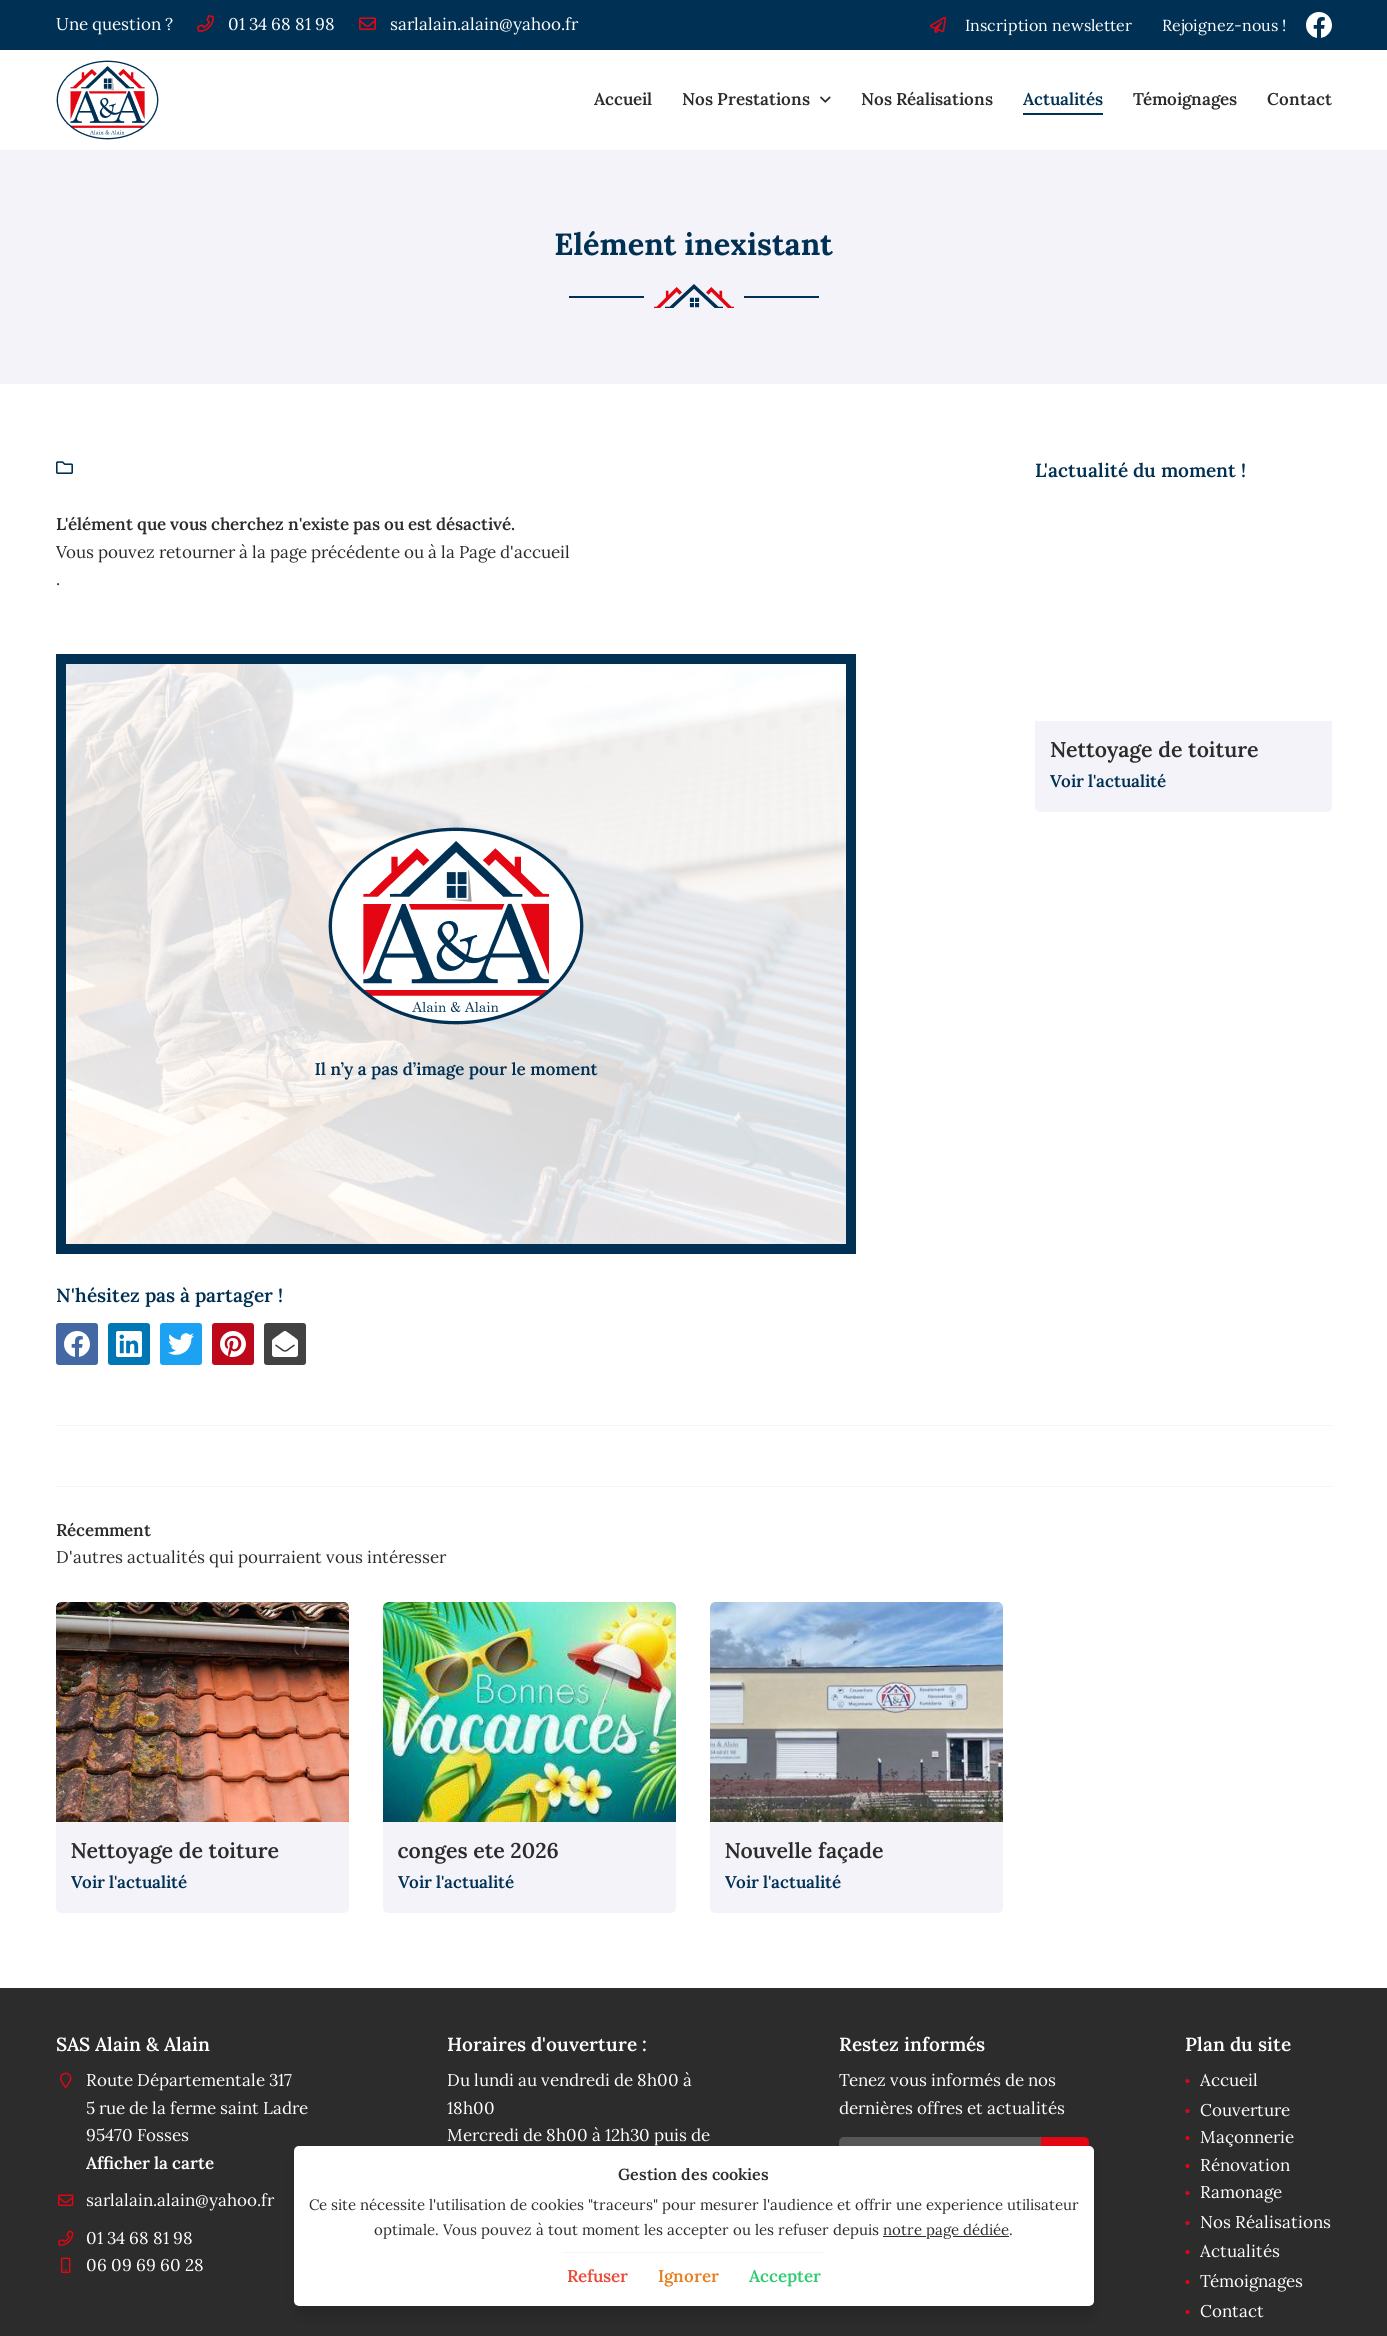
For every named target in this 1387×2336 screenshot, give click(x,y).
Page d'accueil (514, 552)
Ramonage (1241, 2192)
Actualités (1063, 99)
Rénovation (1245, 2165)
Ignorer (688, 2276)
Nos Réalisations (927, 99)
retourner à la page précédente (279, 552)
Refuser (597, 2276)
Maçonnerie (1247, 2137)
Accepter (785, 2276)
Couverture (1245, 2110)
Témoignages (1185, 99)
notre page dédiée (946, 2229)
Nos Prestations (746, 99)
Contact (1299, 99)
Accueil (623, 99)
